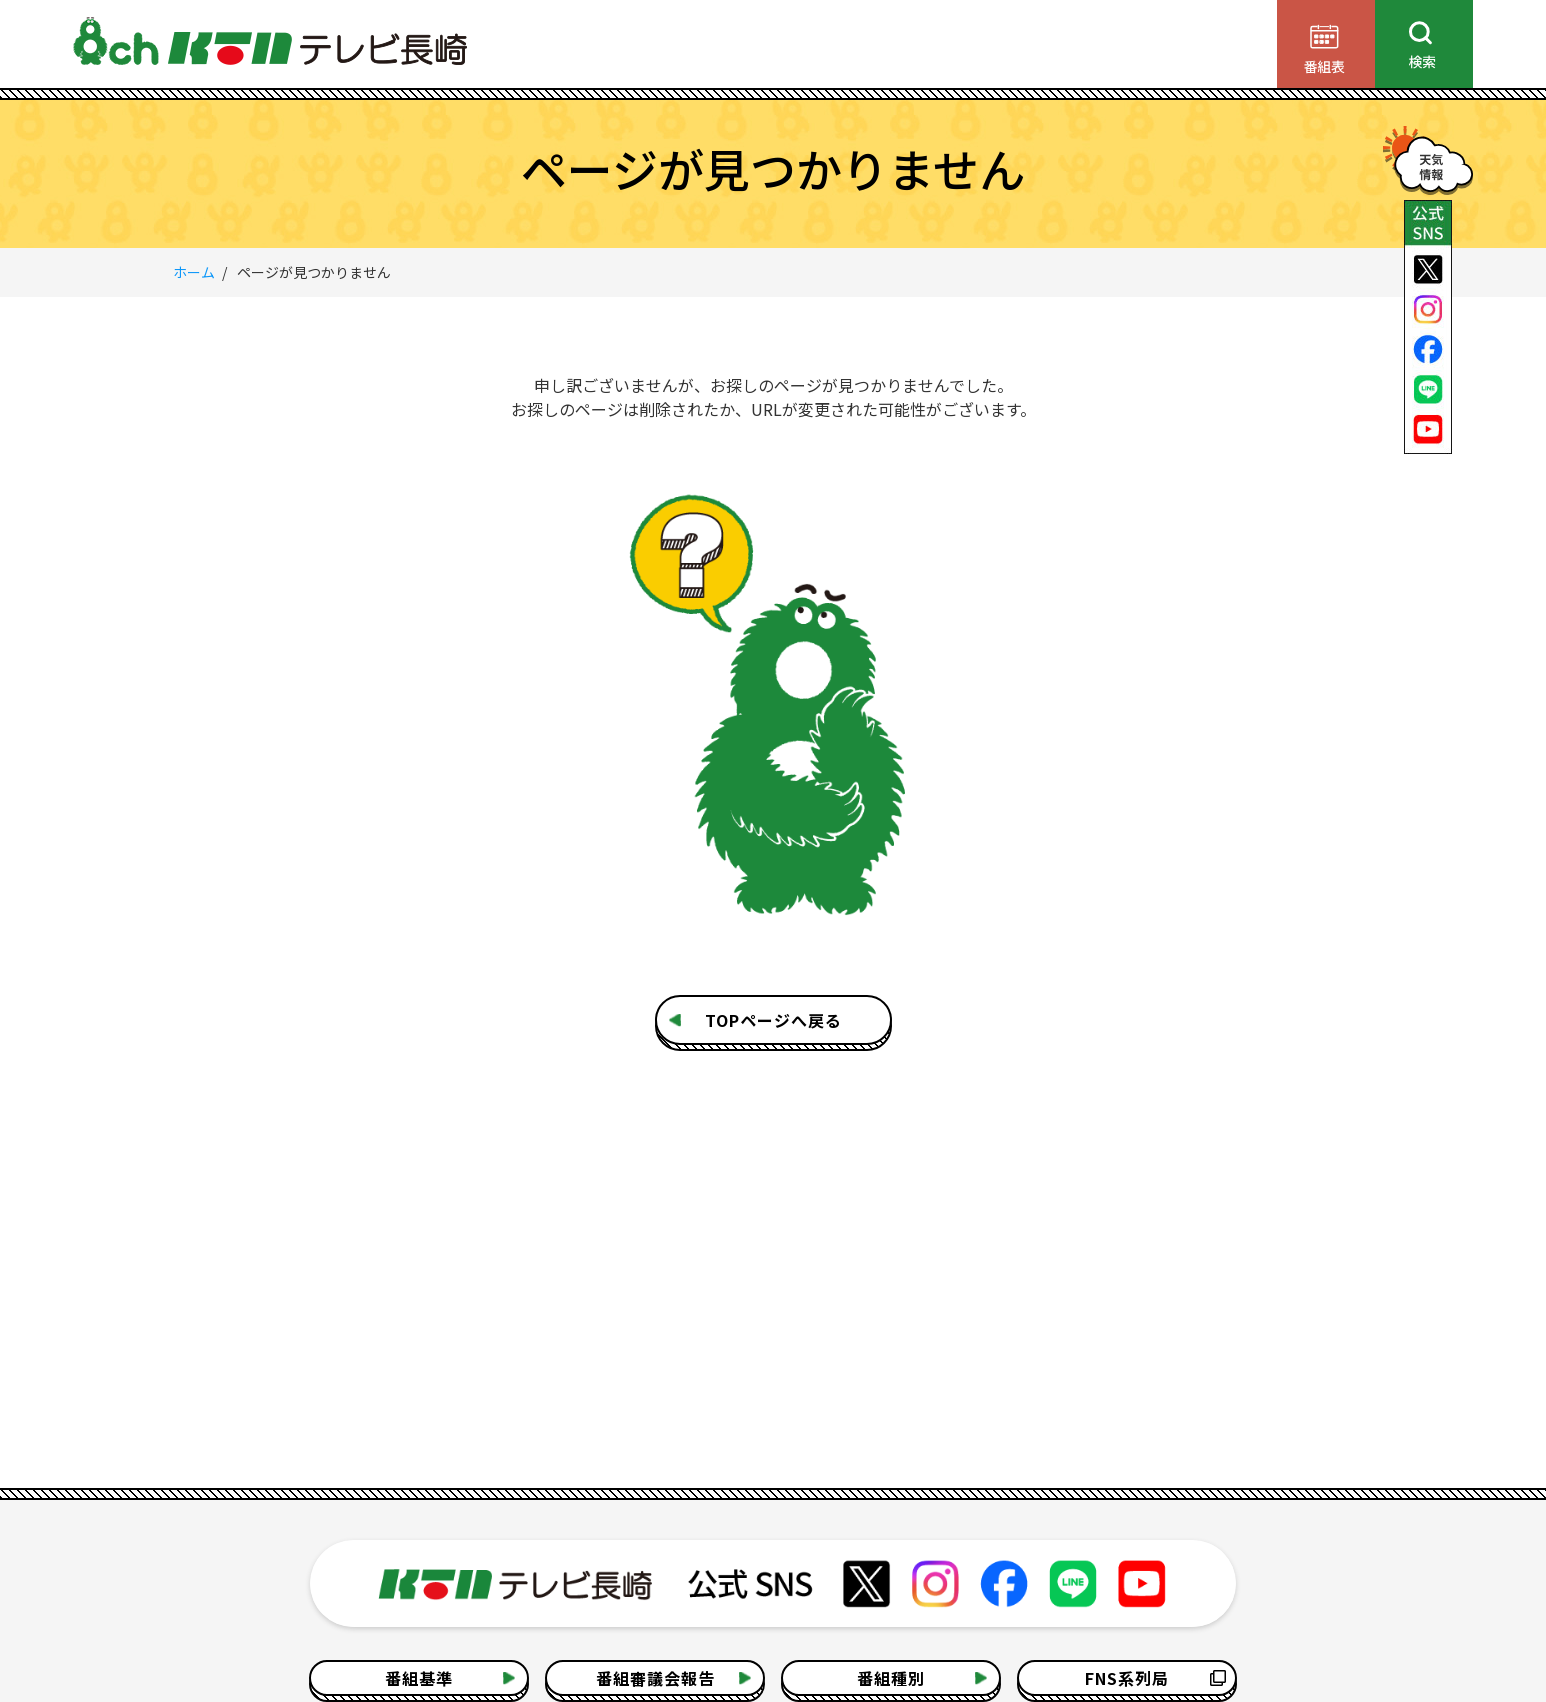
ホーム (194, 272)
